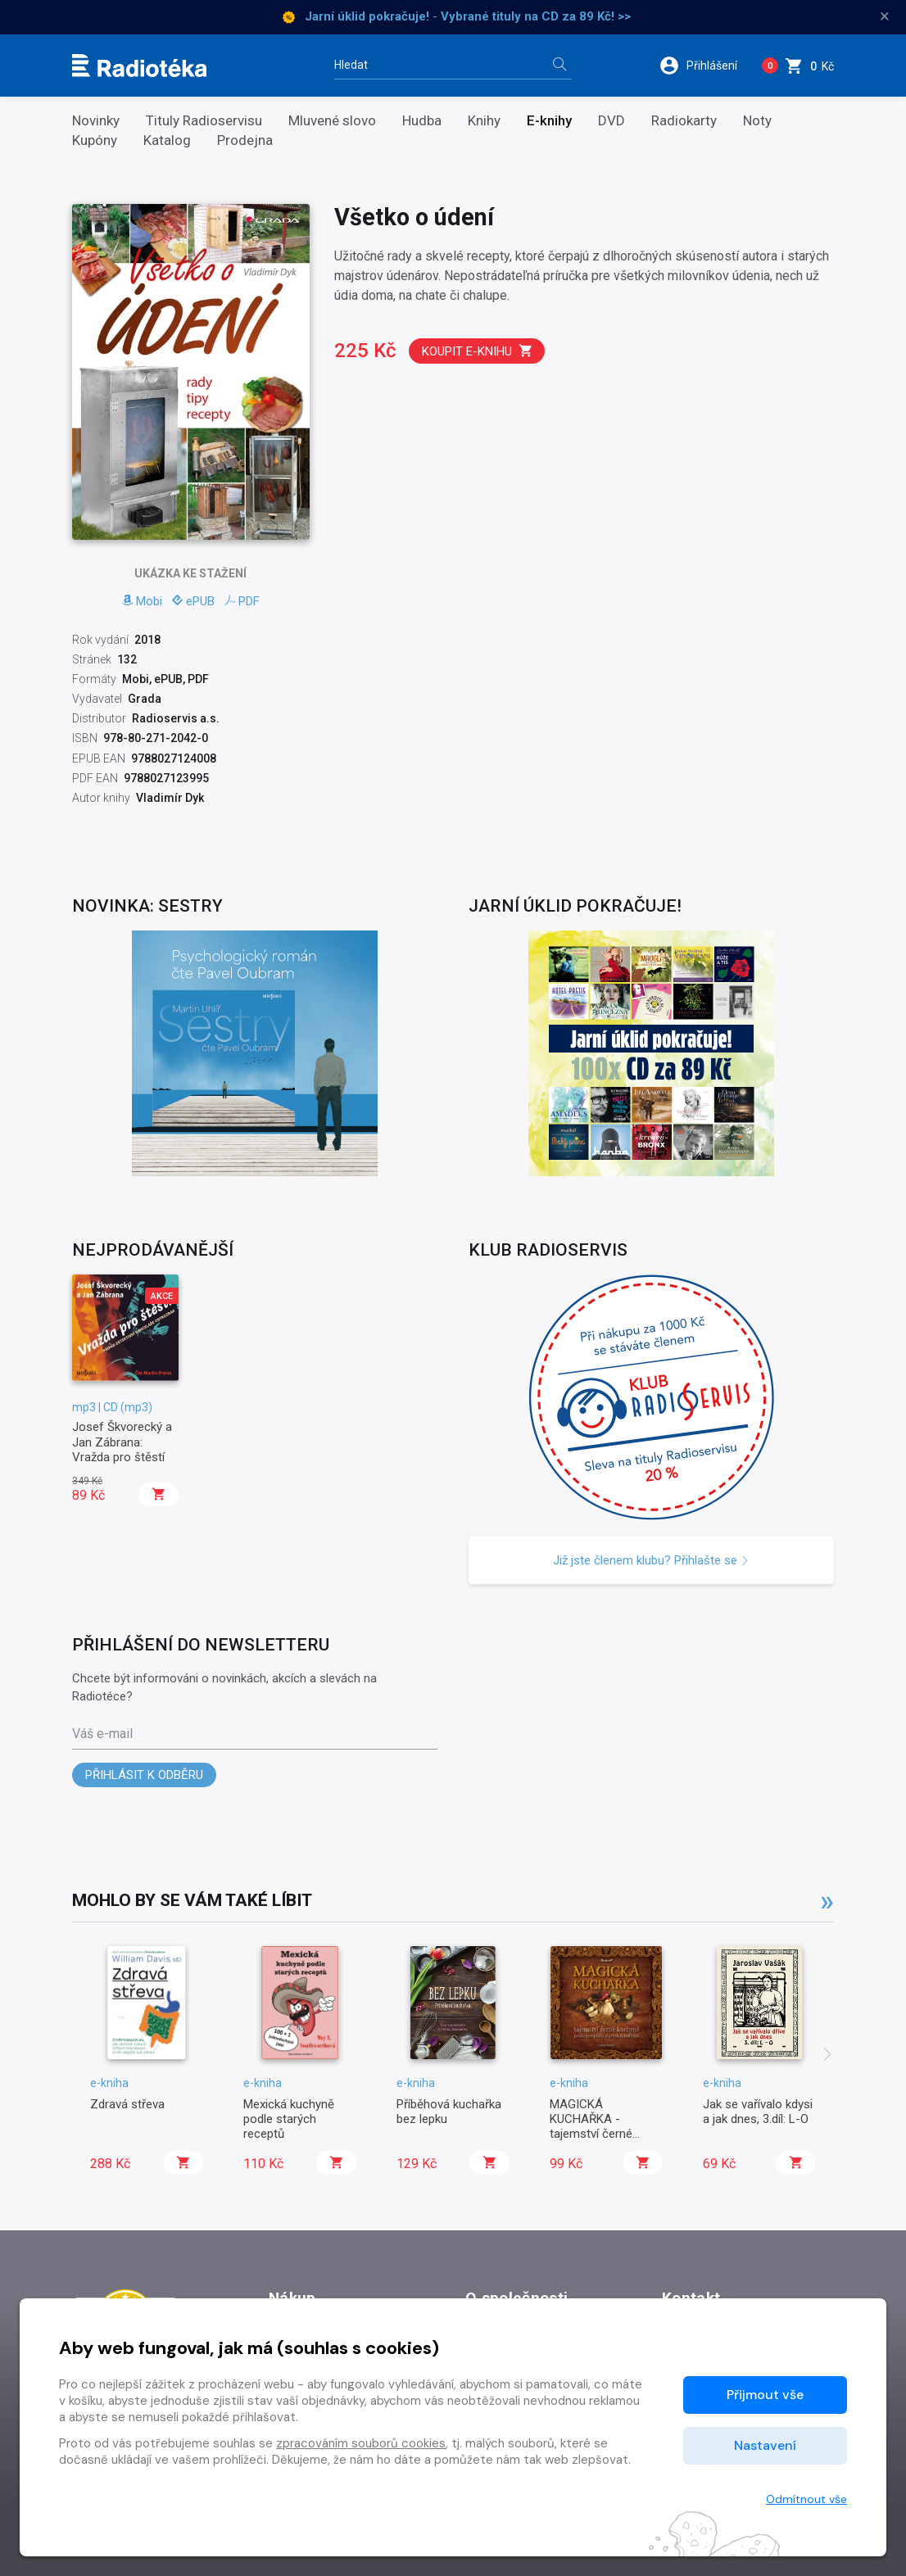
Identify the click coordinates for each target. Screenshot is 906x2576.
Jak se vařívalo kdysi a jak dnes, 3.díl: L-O (758, 2111)
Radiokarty (684, 121)
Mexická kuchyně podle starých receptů (288, 2119)
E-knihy (549, 121)
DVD (611, 121)
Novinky (96, 121)
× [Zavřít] (885, 16)
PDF (242, 601)
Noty (757, 121)
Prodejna (245, 140)
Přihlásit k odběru (144, 1775)
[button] (704, 65)
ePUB (193, 601)
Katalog (167, 140)
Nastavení (765, 2445)
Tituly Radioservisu (204, 121)
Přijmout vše (765, 2394)
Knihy (484, 121)
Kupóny (94, 140)
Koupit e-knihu (477, 351)
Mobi (142, 601)
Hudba (422, 121)
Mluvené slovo (332, 121)
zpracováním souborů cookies (361, 2443)
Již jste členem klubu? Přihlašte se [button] (651, 1560)
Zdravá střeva (127, 2104)
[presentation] (827, 2056)
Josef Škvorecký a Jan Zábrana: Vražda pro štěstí (122, 1442)
